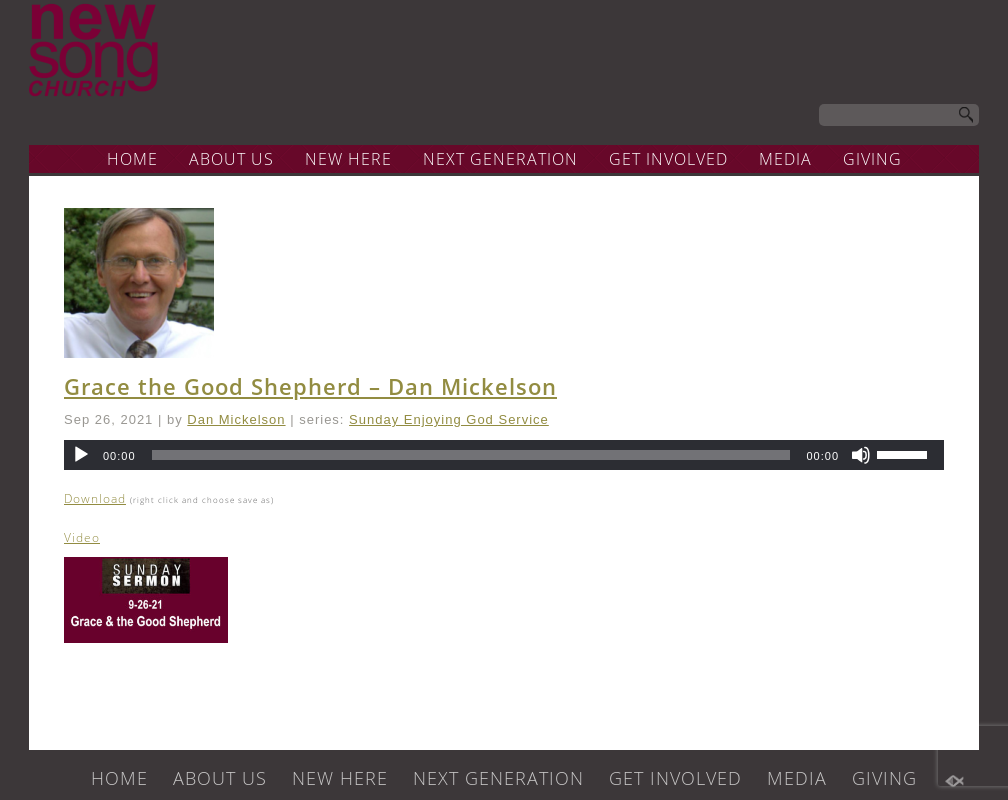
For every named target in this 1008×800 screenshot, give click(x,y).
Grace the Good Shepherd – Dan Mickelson (310, 386)
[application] (504, 455)
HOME (132, 159)
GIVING (872, 159)
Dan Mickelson (236, 419)
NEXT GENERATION (500, 159)
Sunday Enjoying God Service (449, 419)
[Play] (81, 455)
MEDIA (785, 159)
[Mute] (861, 455)
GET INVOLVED (668, 159)
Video (82, 537)
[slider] (471, 455)
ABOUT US (231, 159)
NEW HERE (348, 159)
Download (95, 498)
